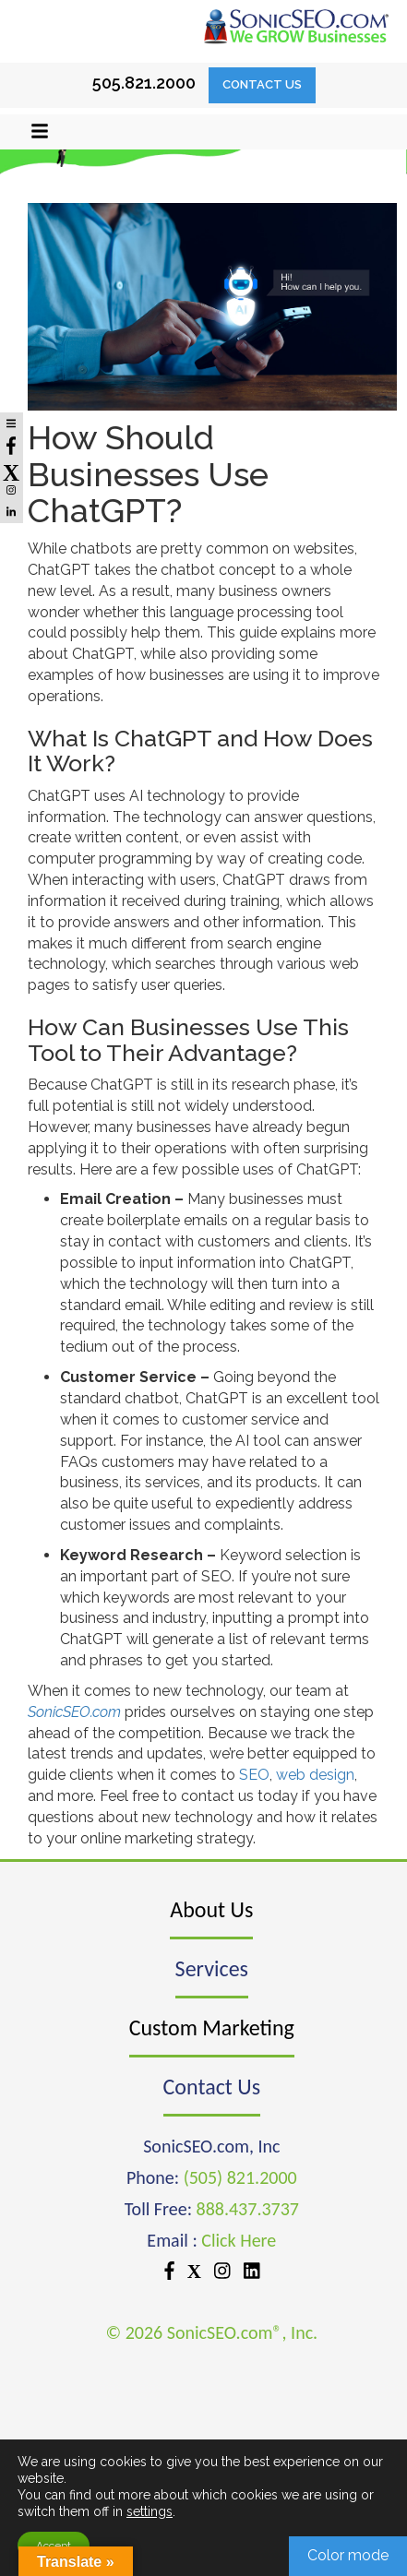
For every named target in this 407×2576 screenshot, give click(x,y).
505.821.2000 (144, 82)
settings (149, 2511)
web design (315, 1774)
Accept (53, 2545)
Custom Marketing (211, 2027)
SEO (254, 1774)
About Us (211, 1909)
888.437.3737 (248, 2209)
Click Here (238, 2240)
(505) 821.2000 (240, 2177)
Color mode (348, 2555)
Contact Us (262, 84)
